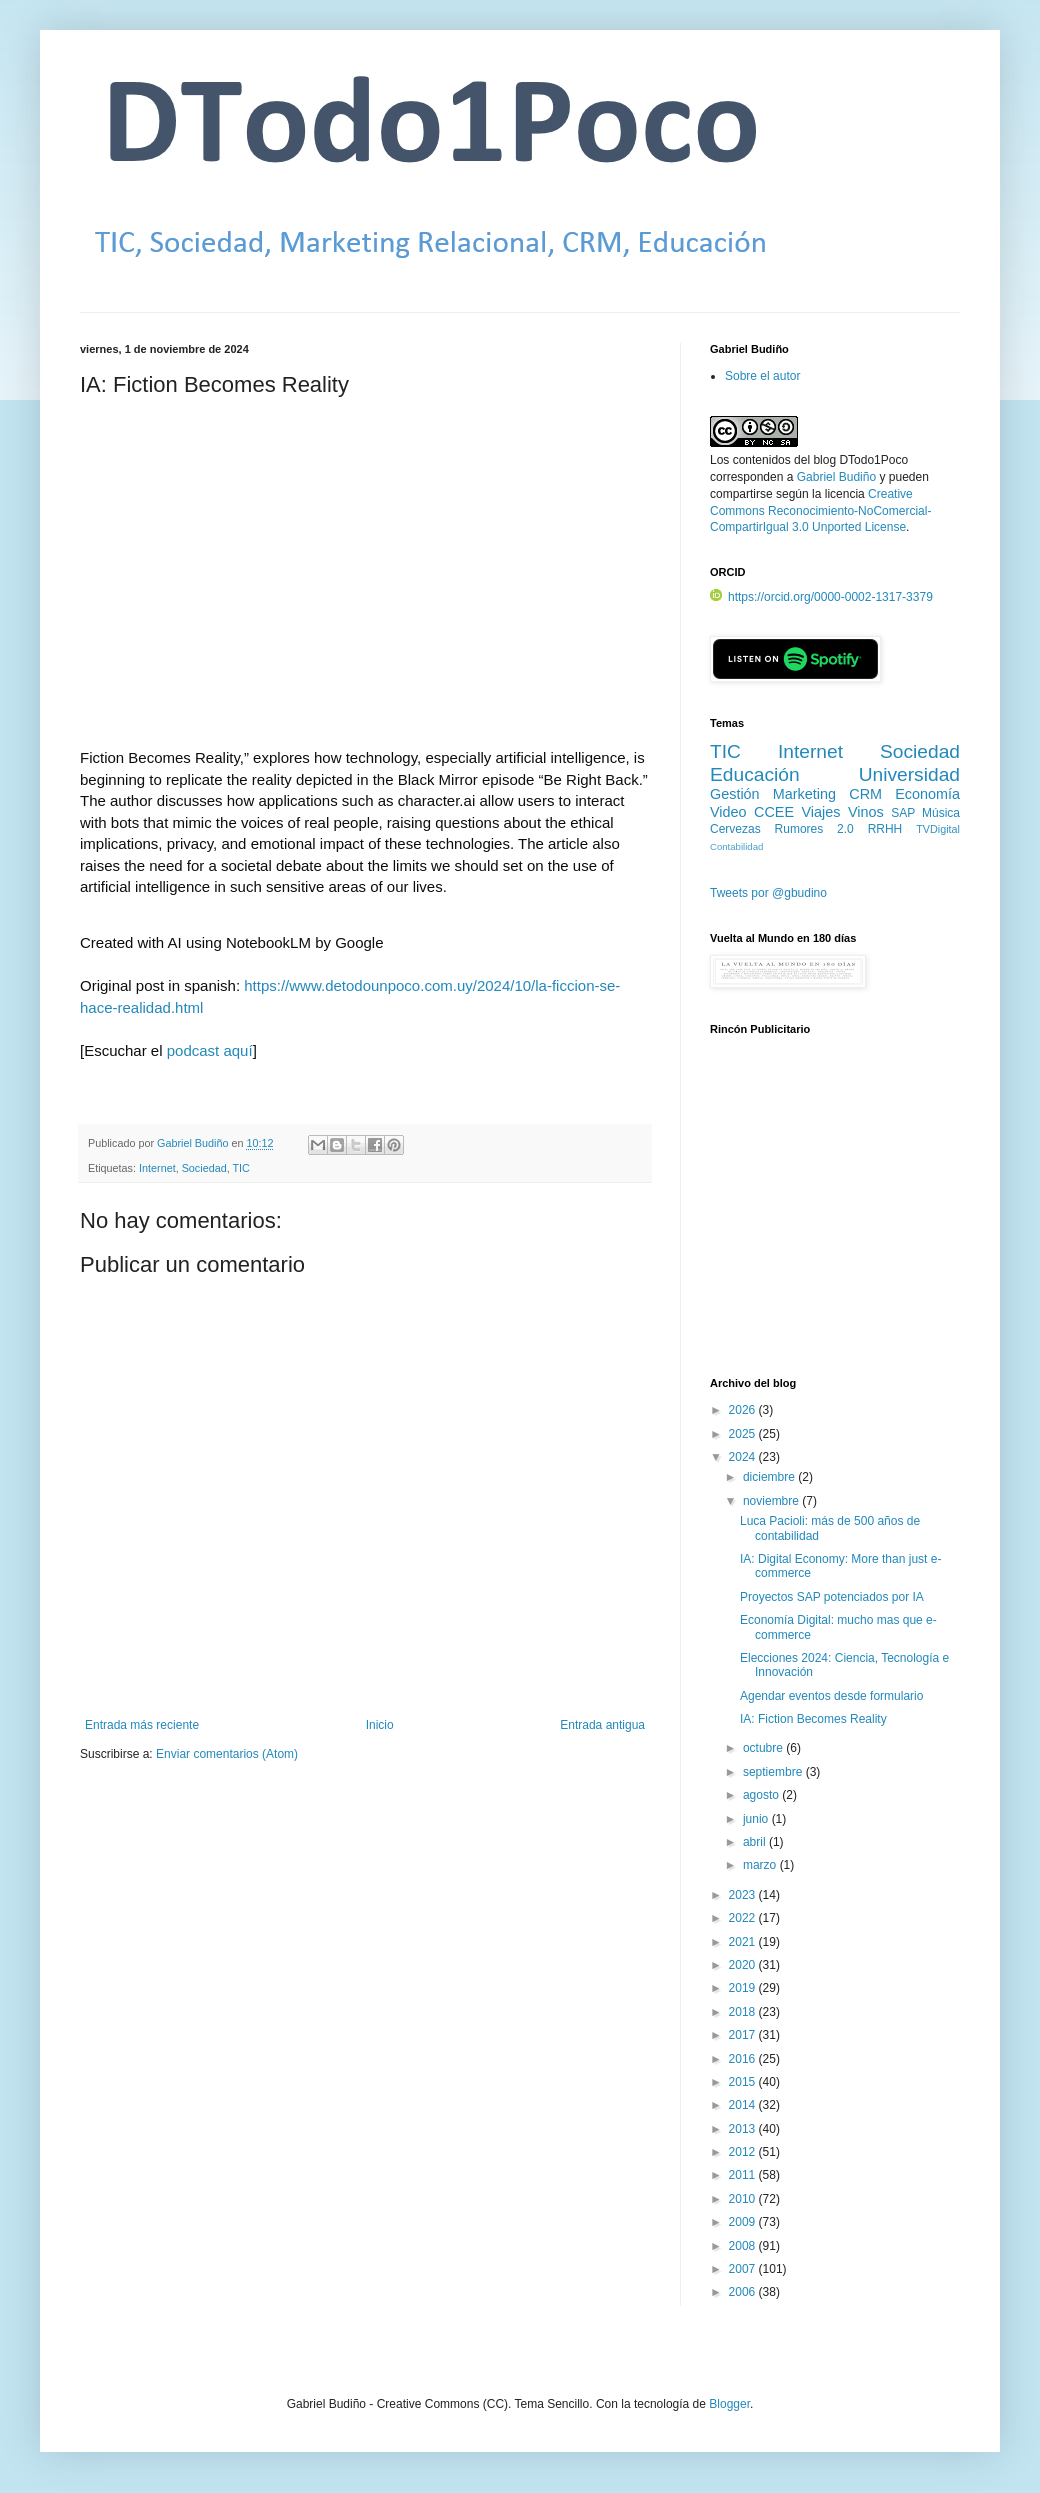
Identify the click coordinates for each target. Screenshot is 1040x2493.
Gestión (735, 794)
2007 (744, 2269)
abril (756, 1842)
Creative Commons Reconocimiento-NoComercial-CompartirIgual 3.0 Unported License (820, 511)
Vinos (866, 812)
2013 (744, 2129)
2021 (744, 1942)
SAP (903, 813)
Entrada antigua (602, 1725)
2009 (744, 2222)
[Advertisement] (835, 1217)
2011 (744, 2175)
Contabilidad (736, 846)
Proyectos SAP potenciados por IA (832, 1597)
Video (728, 812)
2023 (744, 1895)
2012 (744, 2152)
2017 (744, 2035)
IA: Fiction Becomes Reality (813, 1719)
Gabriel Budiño (194, 1143)
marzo (761, 1865)
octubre (764, 1748)
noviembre (772, 1501)
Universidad (909, 774)
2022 (744, 1918)
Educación (755, 774)
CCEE (774, 812)
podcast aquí (210, 1050)
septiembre (774, 1772)
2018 (744, 2012)
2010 (744, 2199)
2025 (744, 1434)
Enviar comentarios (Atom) (227, 1754)
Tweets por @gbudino (768, 893)
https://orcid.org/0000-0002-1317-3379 (821, 597)
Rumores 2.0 (814, 829)
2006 (744, 2292)
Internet (157, 1168)
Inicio (380, 1725)
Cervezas (735, 829)
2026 (744, 1410)
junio (757, 1819)
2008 (744, 2246)
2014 (744, 2105)
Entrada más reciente (142, 1725)
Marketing (804, 794)
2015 (744, 2082)
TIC (241, 1168)
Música (941, 813)
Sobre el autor (762, 376)
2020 (744, 1965)
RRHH (885, 829)
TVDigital (938, 829)
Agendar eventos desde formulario (831, 1696)
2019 (744, 1988)
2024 (744, 1457)
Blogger (729, 2404)
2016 (744, 2059)
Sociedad (204, 1168)
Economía (927, 794)
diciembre (770, 1477)
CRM (865, 794)
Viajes (821, 812)
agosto (762, 1795)
